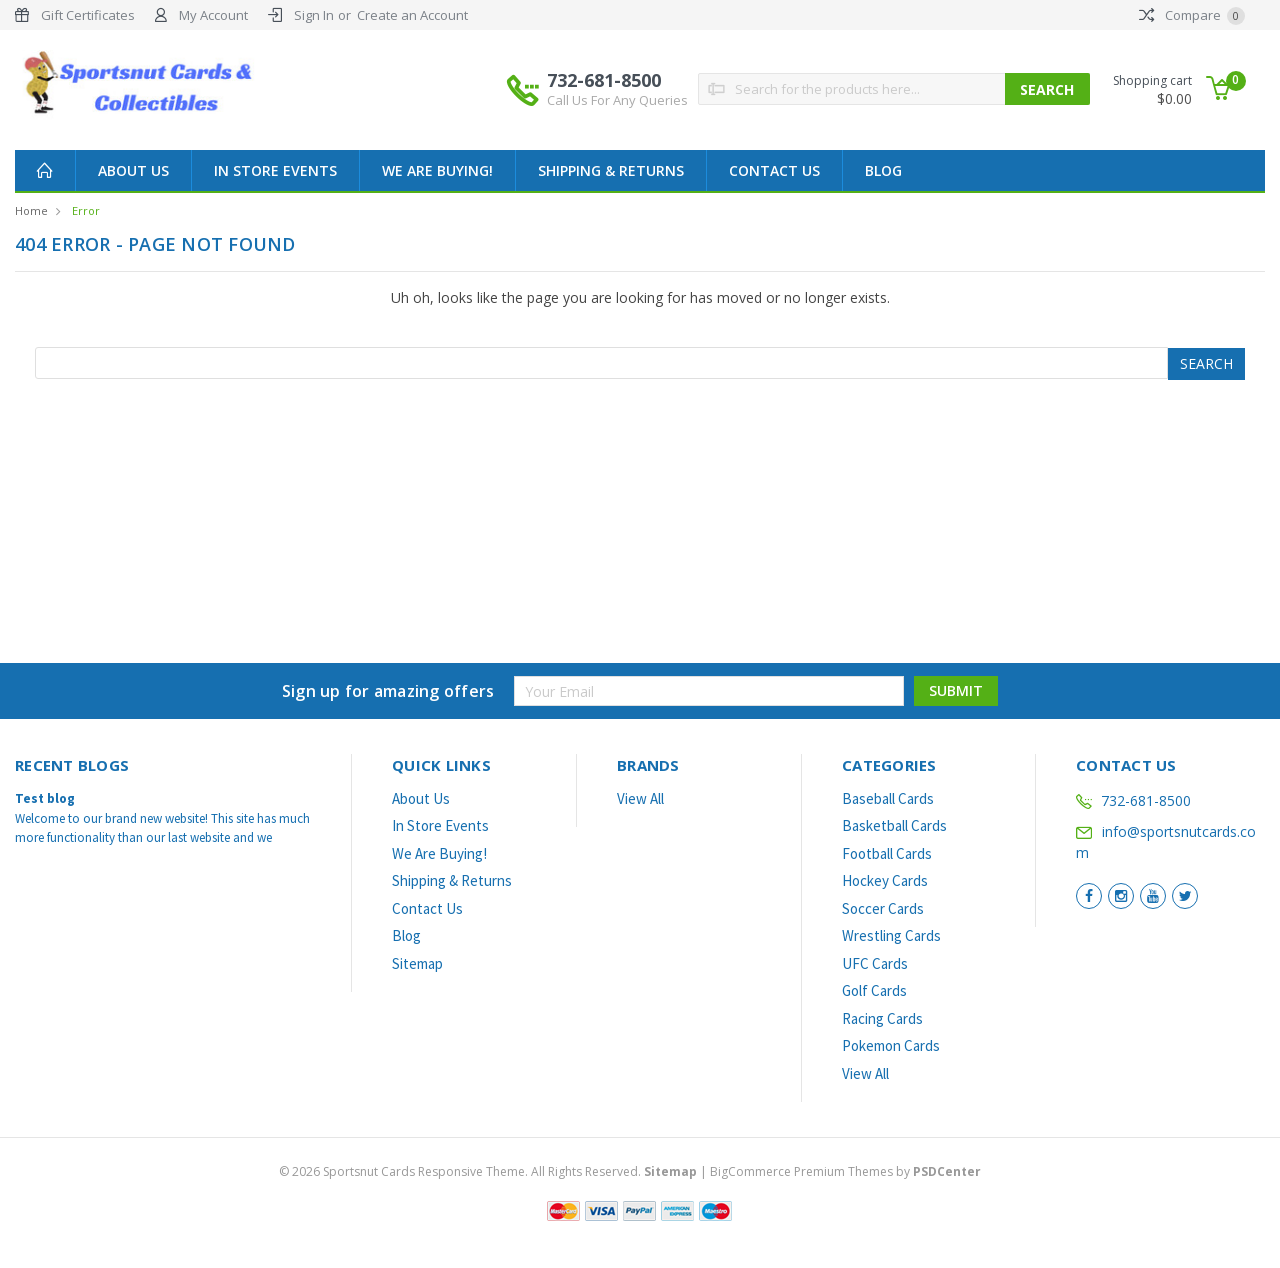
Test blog (45, 798)
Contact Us (774, 170)
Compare (1192, 15)
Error (86, 210)
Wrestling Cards (891, 935)
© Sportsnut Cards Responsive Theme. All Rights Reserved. (489, 1171)
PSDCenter (947, 1171)
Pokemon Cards (891, 1045)
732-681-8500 (617, 89)
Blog (883, 170)
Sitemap (417, 963)
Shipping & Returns (611, 170)
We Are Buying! (437, 170)
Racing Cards (882, 1018)
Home (31, 210)
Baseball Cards (888, 798)
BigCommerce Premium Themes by (845, 1171)
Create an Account (412, 15)
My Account (213, 15)
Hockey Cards (885, 880)
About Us (133, 170)
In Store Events (275, 170)
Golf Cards (874, 990)
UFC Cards (875, 963)
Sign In (314, 15)
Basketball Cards (894, 825)
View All (640, 798)
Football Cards (887, 853)
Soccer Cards (883, 908)
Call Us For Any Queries (617, 100)
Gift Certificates (88, 15)
